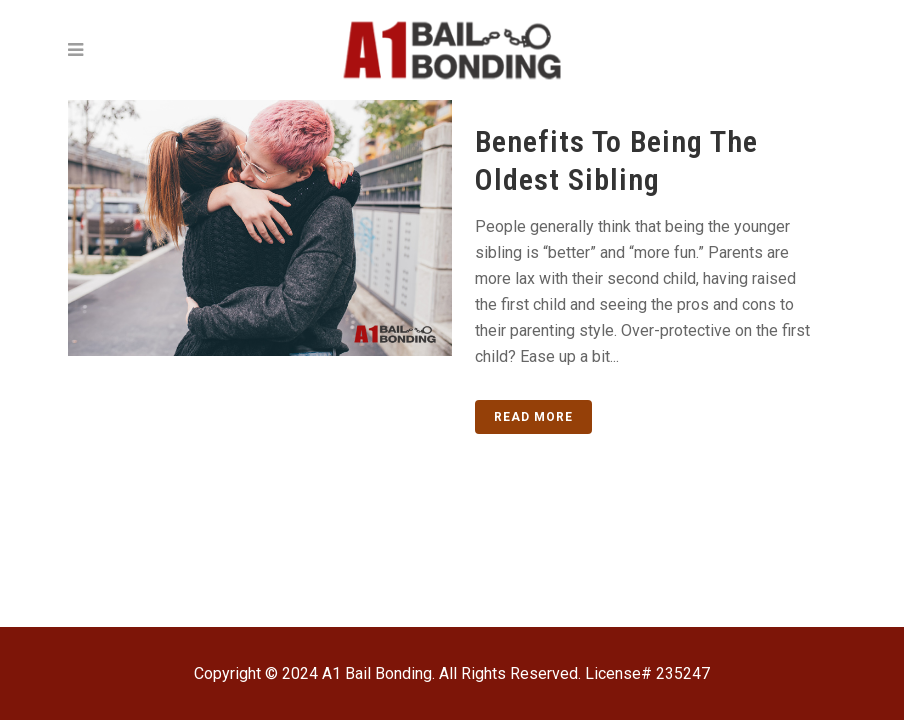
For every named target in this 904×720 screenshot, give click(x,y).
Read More (533, 417)
